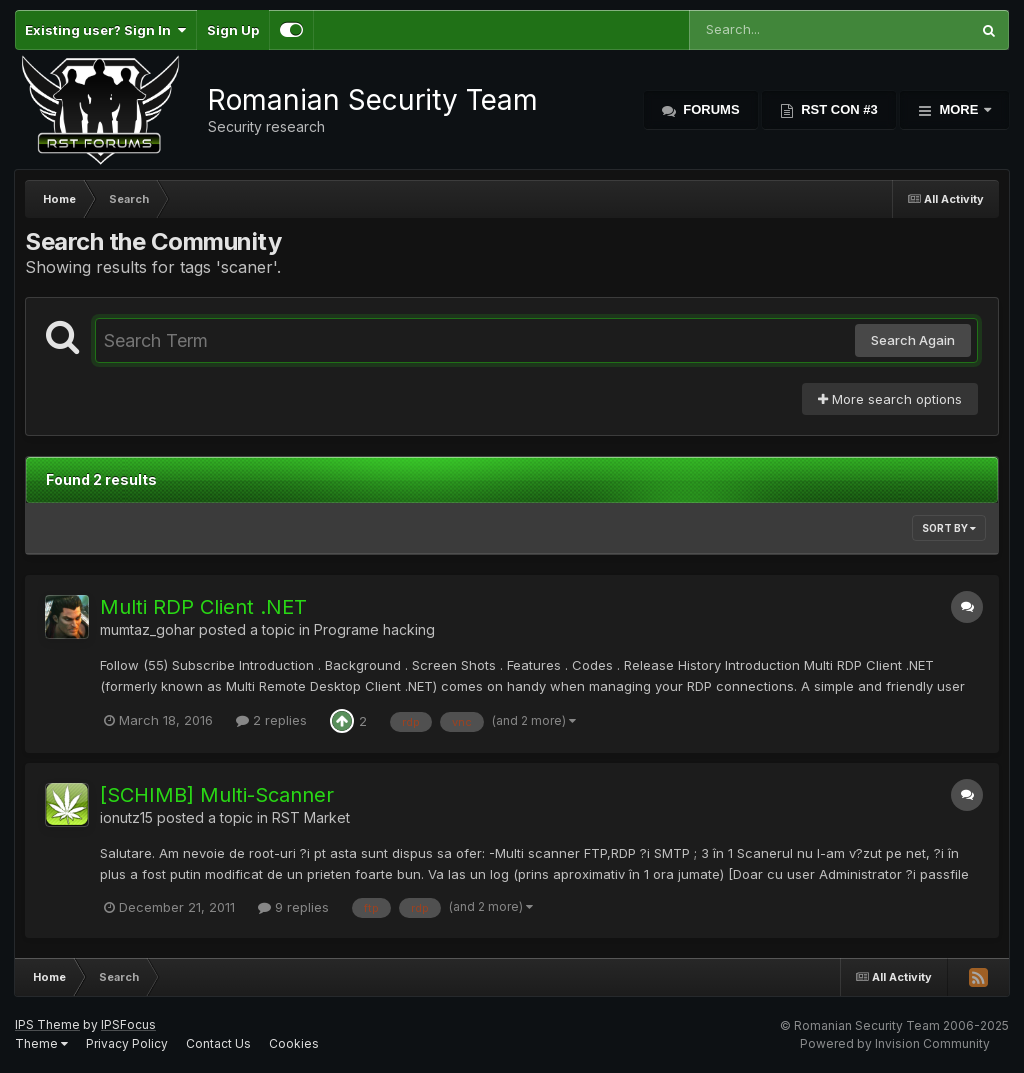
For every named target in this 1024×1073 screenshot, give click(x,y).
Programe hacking (374, 629)
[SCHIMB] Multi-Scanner (217, 795)
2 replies (271, 720)
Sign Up (233, 30)
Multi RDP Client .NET (203, 607)
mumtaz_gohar (147, 629)
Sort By (949, 528)
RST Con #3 (838, 109)
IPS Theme (47, 1024)
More (959, 109)
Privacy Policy (127, 1043)
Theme (41, 1043)
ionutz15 (126, 817)
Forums (710, 109)
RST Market (311, 817)
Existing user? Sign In (105, 30)
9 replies (293, 907)
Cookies (294, 1043)
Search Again (913, 340)
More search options (890, 399)
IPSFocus (128, 1024)
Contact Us (218, 1043)
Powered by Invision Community (895, 1043)
